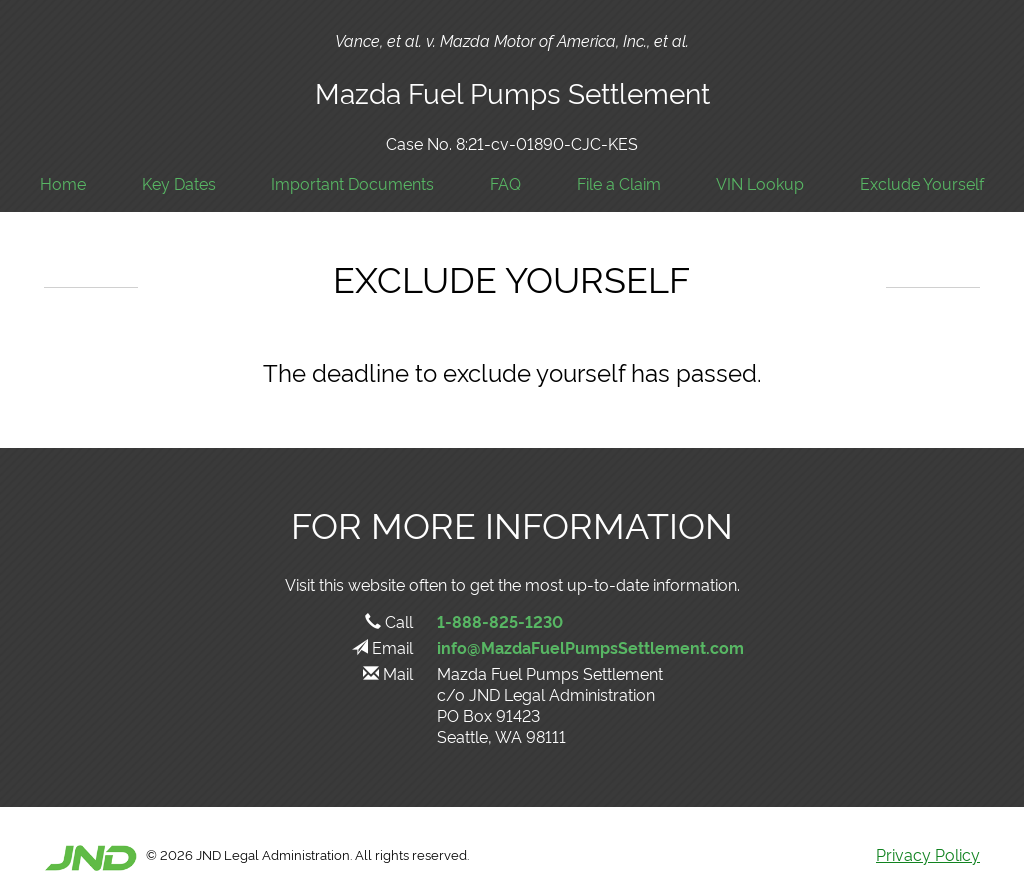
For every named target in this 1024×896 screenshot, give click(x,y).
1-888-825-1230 (500, 621)
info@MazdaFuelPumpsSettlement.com (590, 647)
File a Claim (619, 183)
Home (63, 183)
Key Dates (179, 183)
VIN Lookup (760, 183)
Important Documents (352, 183)
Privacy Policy (928, 854)
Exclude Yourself (922, 183)
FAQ (505, 183)
